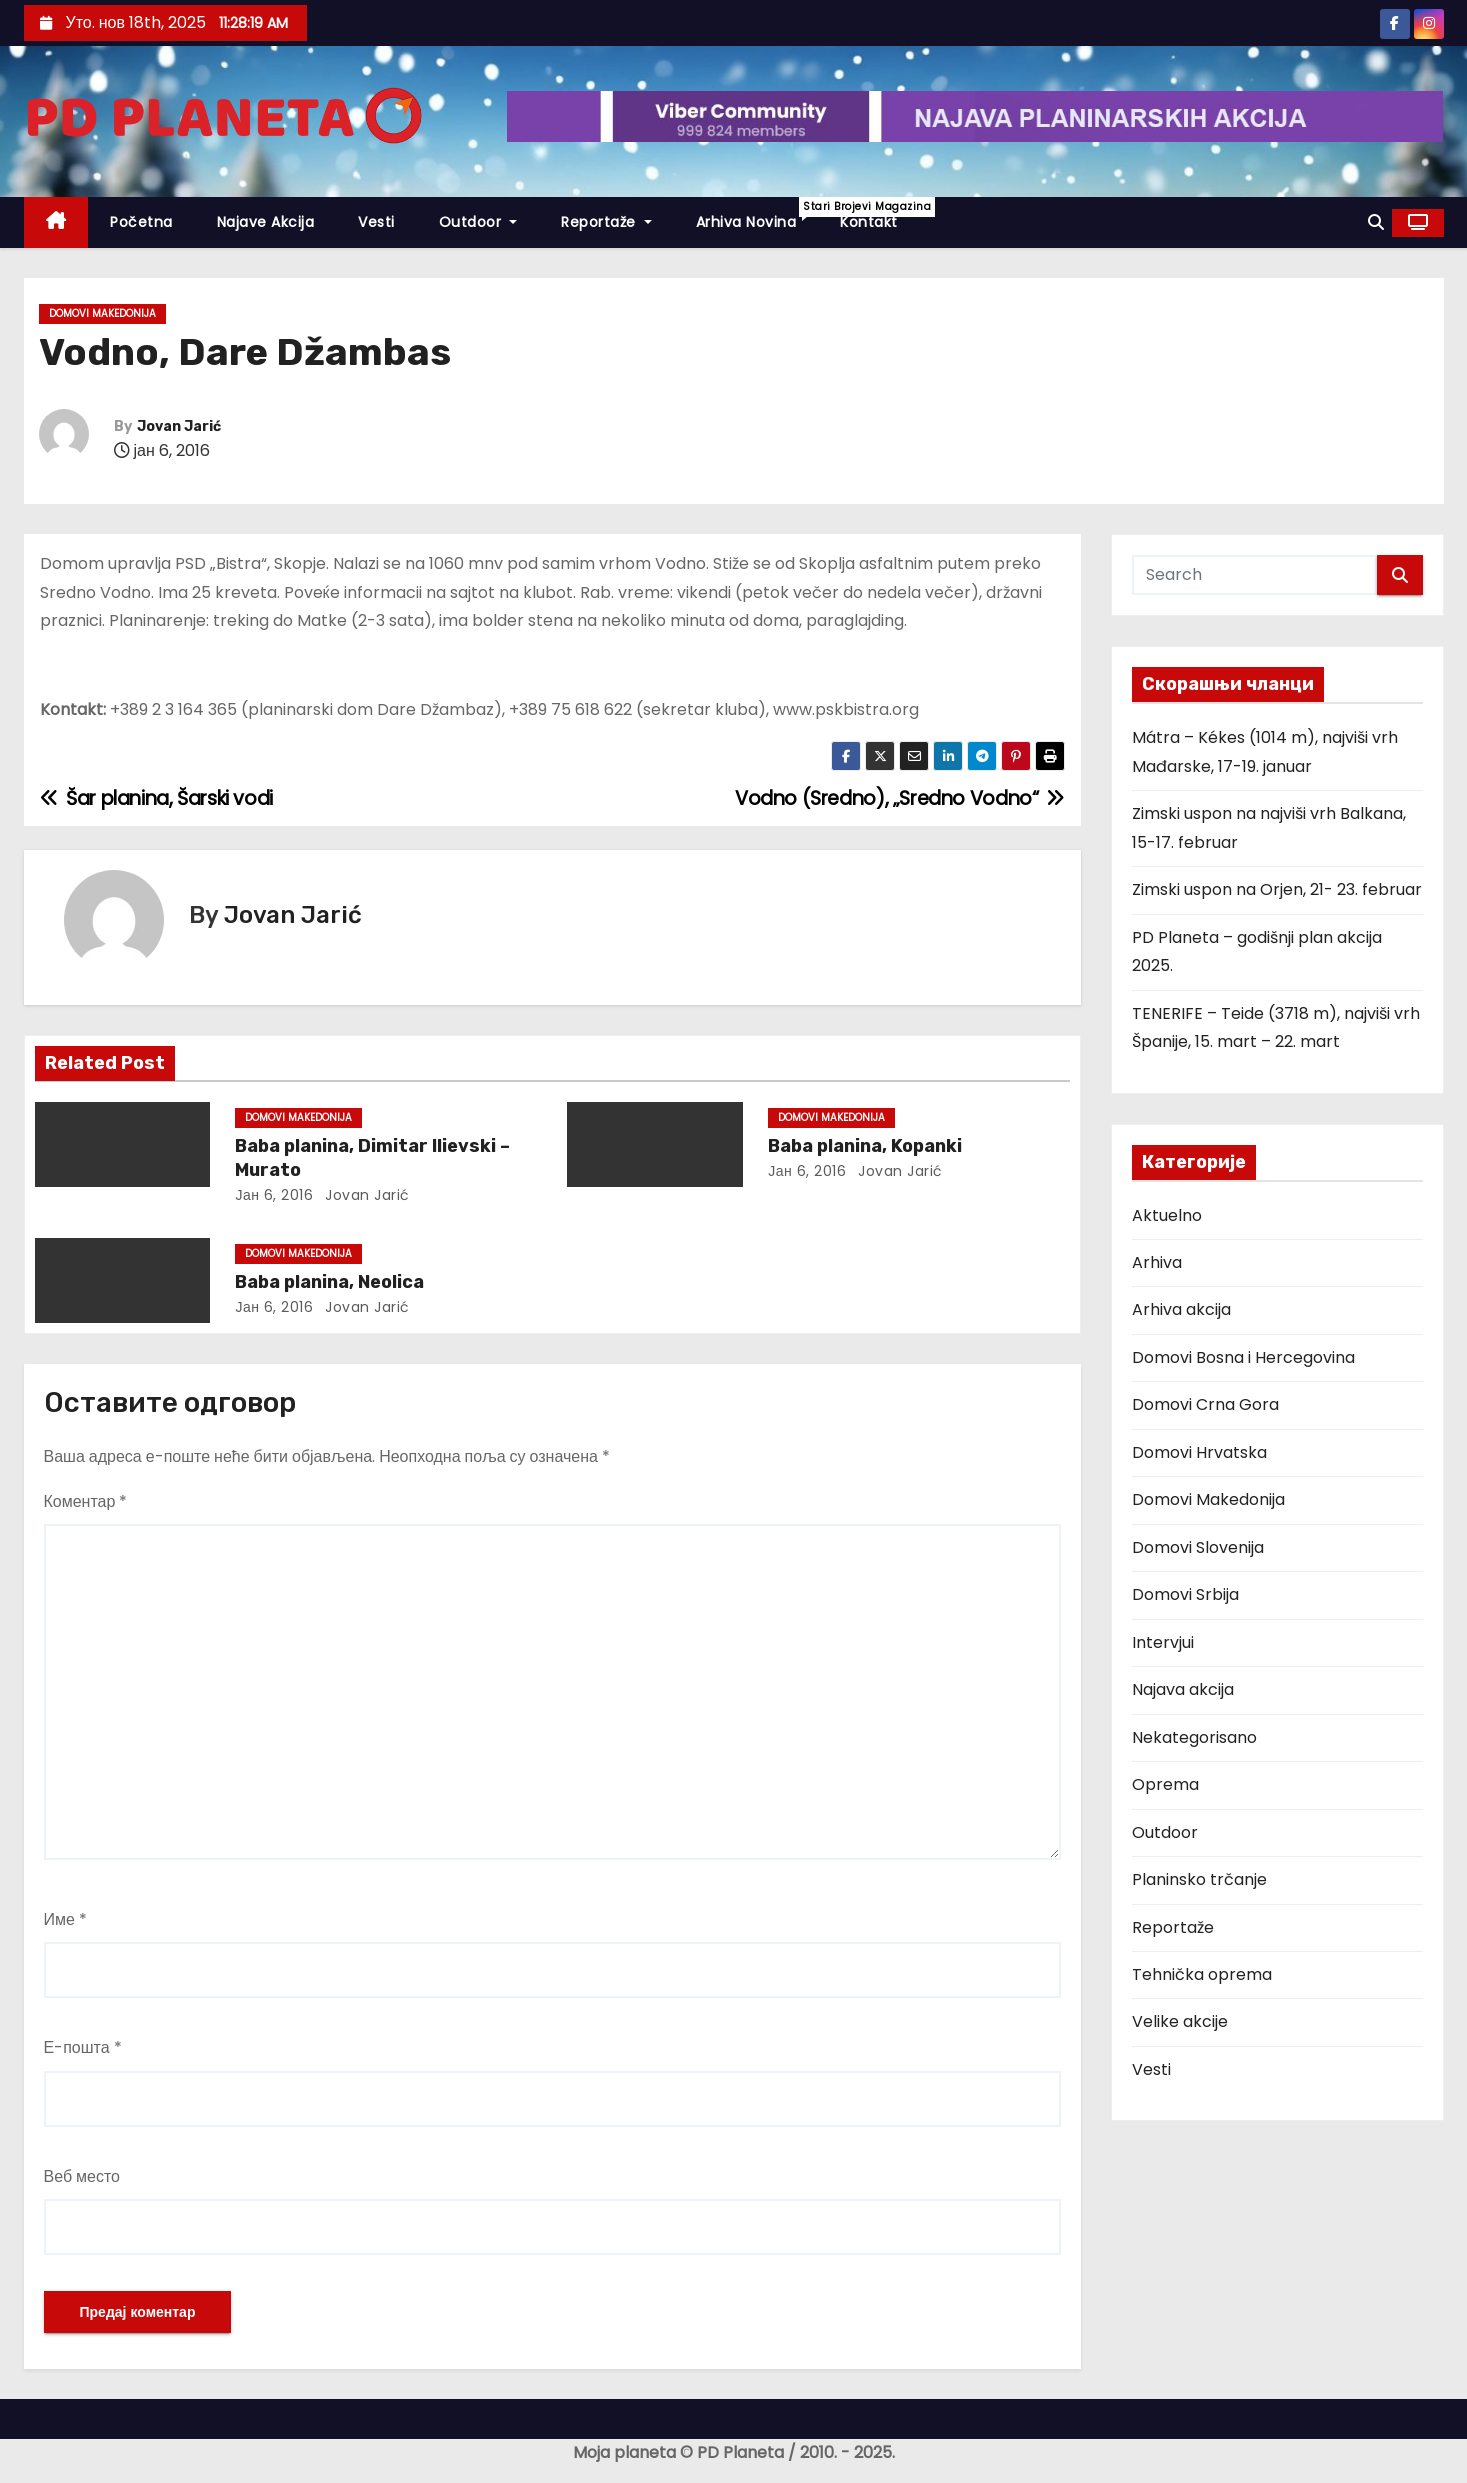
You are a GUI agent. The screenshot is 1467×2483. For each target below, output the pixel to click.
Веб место (82, 2176)
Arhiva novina (757, 214)
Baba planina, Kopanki (865, 1146)
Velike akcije (1180, 2021)
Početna (141, 222)
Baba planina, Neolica (329, 1282)
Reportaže (606, 222)
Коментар (86, 1501)
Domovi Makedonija (102, 313)
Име (65, 1919)
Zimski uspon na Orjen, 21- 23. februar (1277, 889)
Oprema (1165, 1784)
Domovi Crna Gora (1205, 1404)
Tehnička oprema (1202, 1974)
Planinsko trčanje (1199, 1879)
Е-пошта (83, 2047)
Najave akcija (266, 222)
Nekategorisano (1194, 1737)
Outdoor (478, 222)
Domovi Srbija (1185, 1594)
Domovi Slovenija (1198, 1547)
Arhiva (1157, 1262)
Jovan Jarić (179, 426)
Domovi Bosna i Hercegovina (1243, 1357)
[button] (1376, 222)
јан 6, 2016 (274, 1195)
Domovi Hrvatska (1199, 1452)
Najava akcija (1183, 1689)
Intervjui (1163, 1642)
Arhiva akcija (1181, 1309)
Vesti (376, 222)
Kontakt (869, 222)
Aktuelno (1167, 1215)
